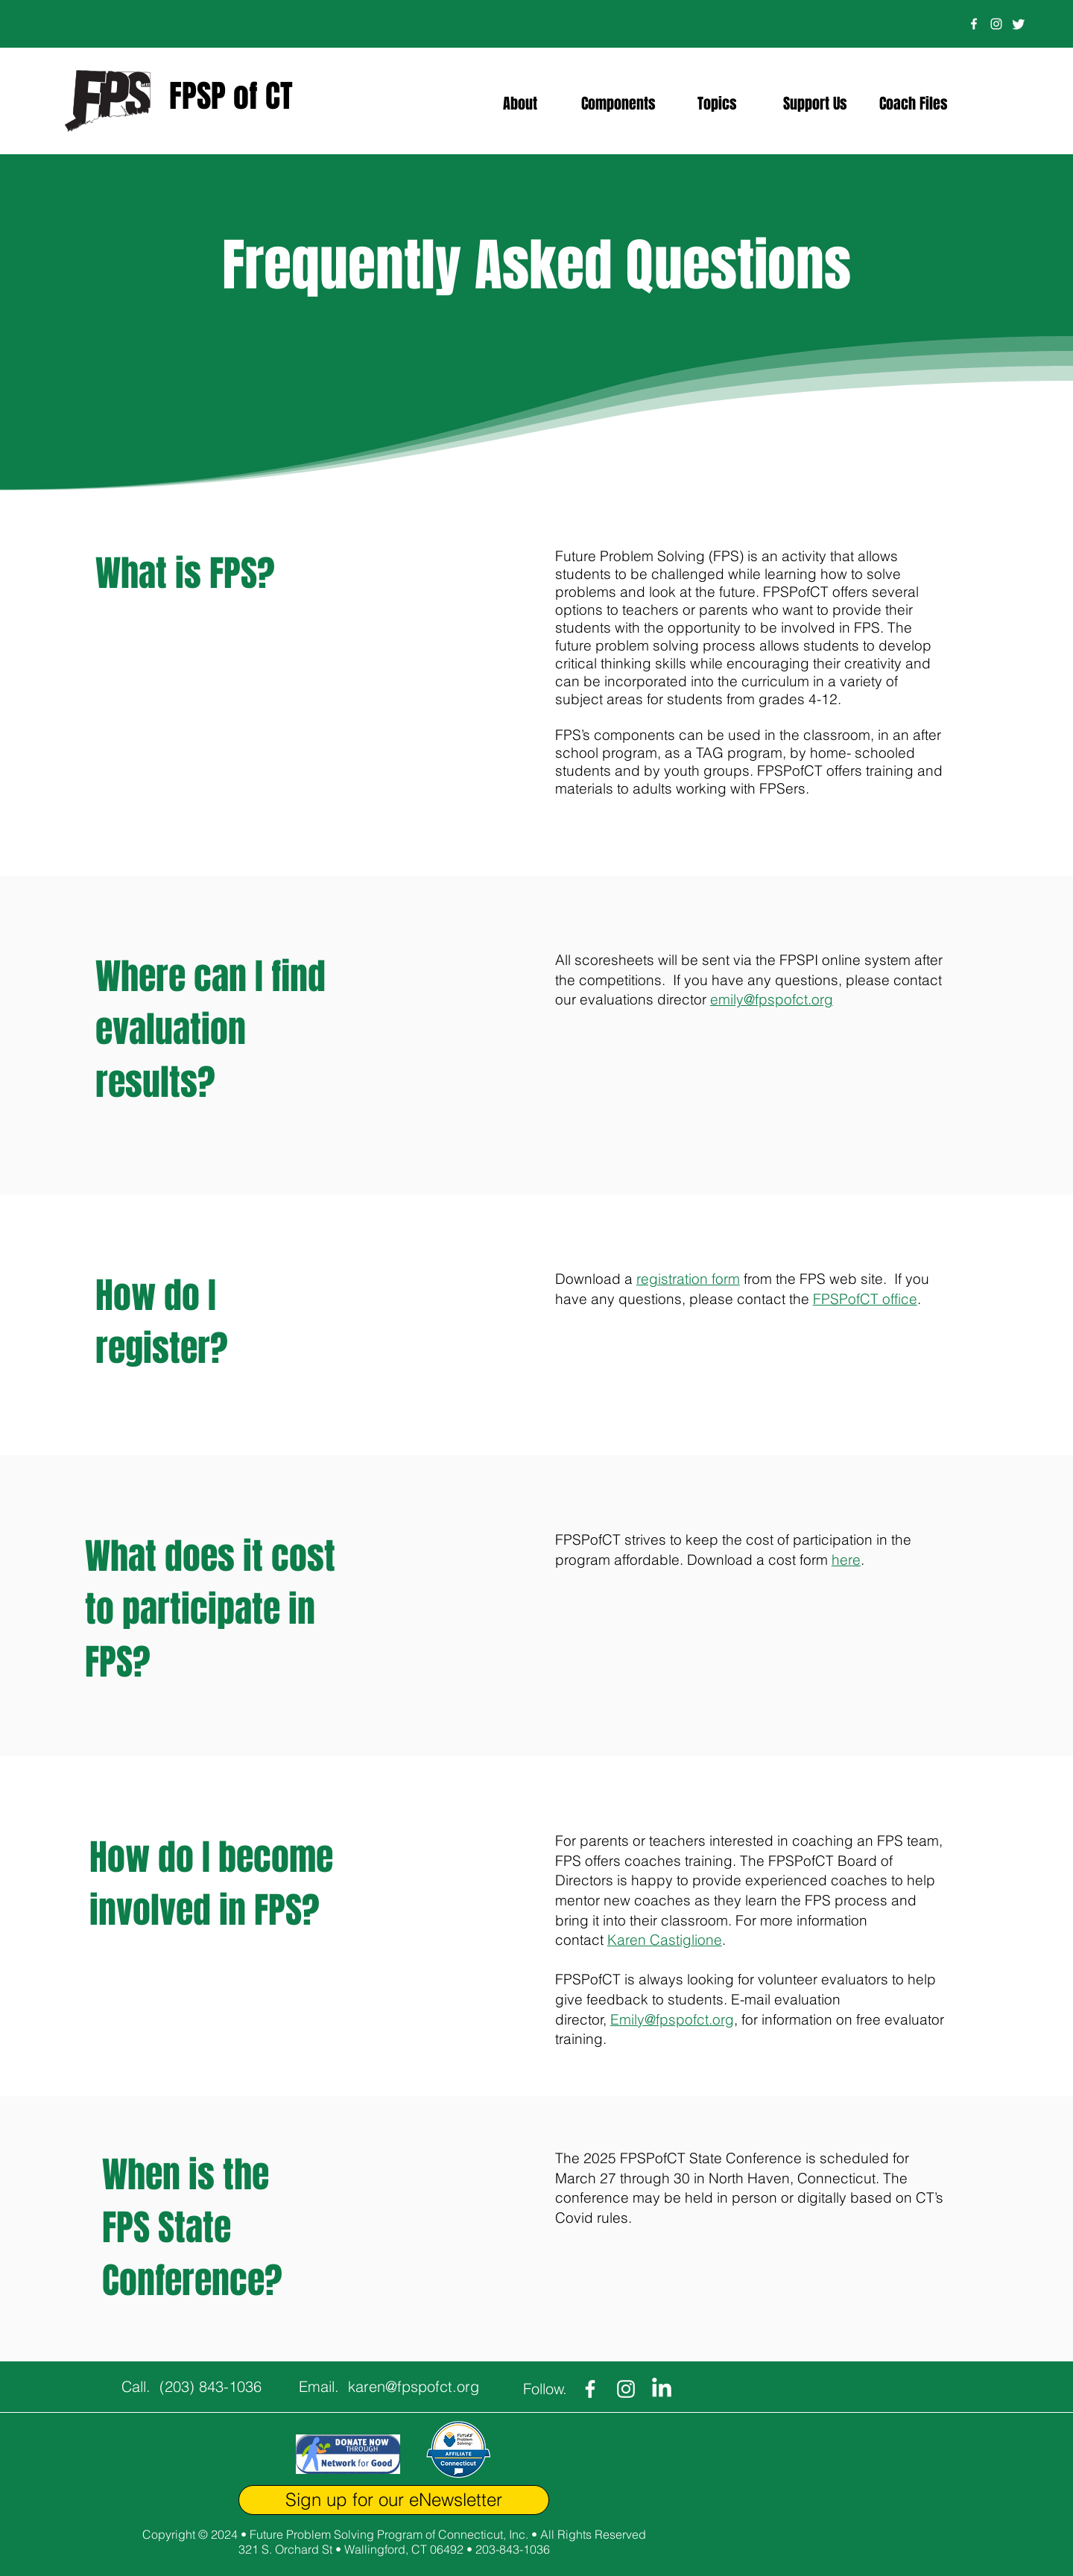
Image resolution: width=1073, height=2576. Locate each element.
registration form (688, 1279)
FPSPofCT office (865, 1299)
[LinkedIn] (662, 2389)
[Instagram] (996, 23)
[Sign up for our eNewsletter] (393, 2500)
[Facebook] (973, 23)
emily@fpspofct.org (771, 999)
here (846, 1560)
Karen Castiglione (664, 1940)
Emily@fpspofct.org (672, 2019)
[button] (520, 103)
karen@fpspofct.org (413, 2386)
